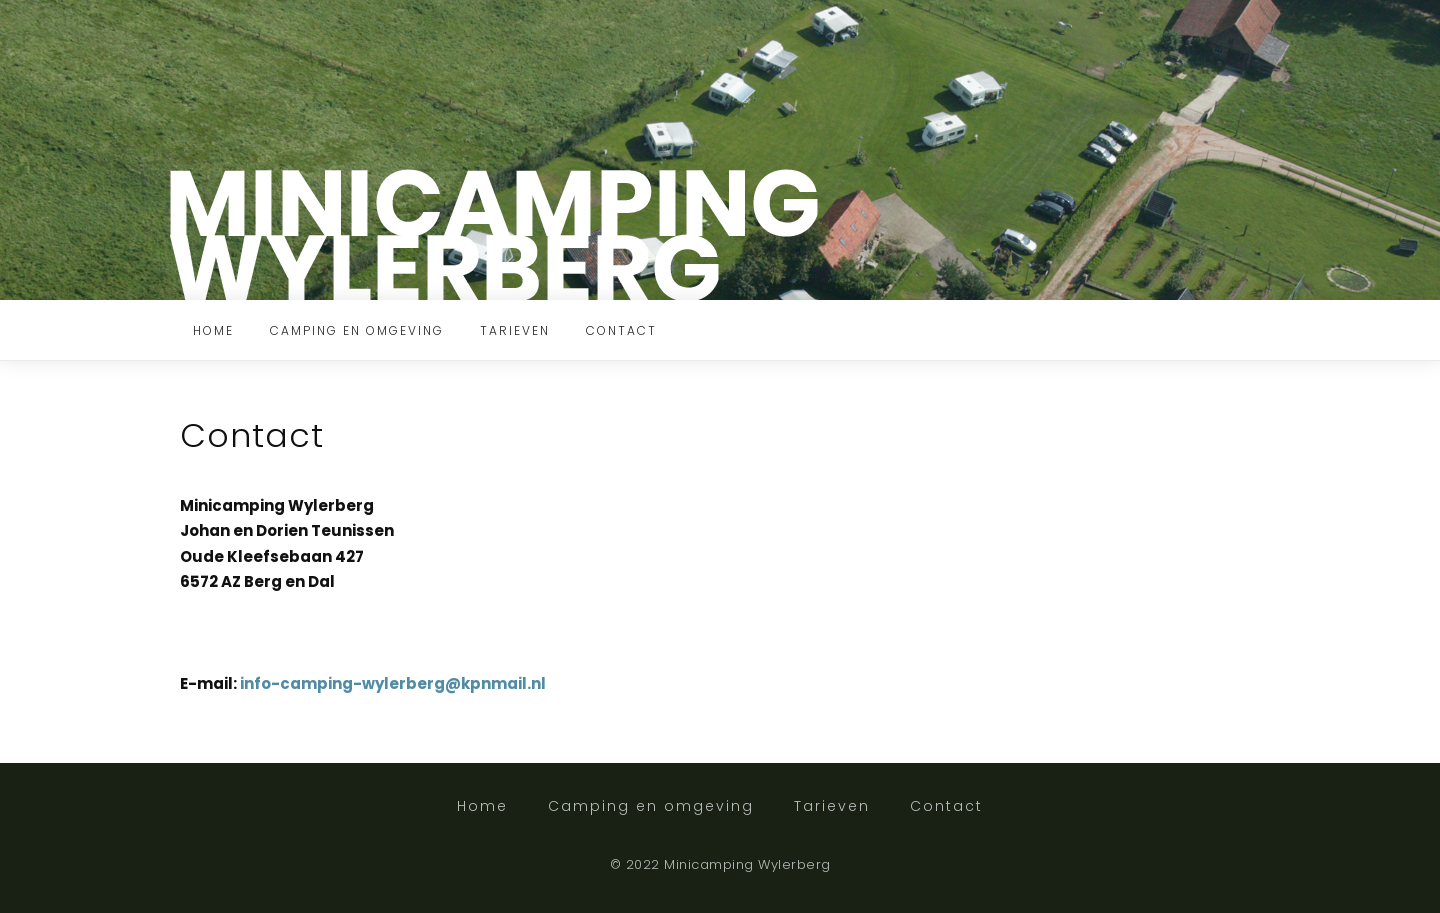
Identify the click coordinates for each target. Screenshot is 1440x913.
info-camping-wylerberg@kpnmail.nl (394, 683)
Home (213, 330)
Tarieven (515, 330)
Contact (621, 330)
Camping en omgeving (357, 330)
